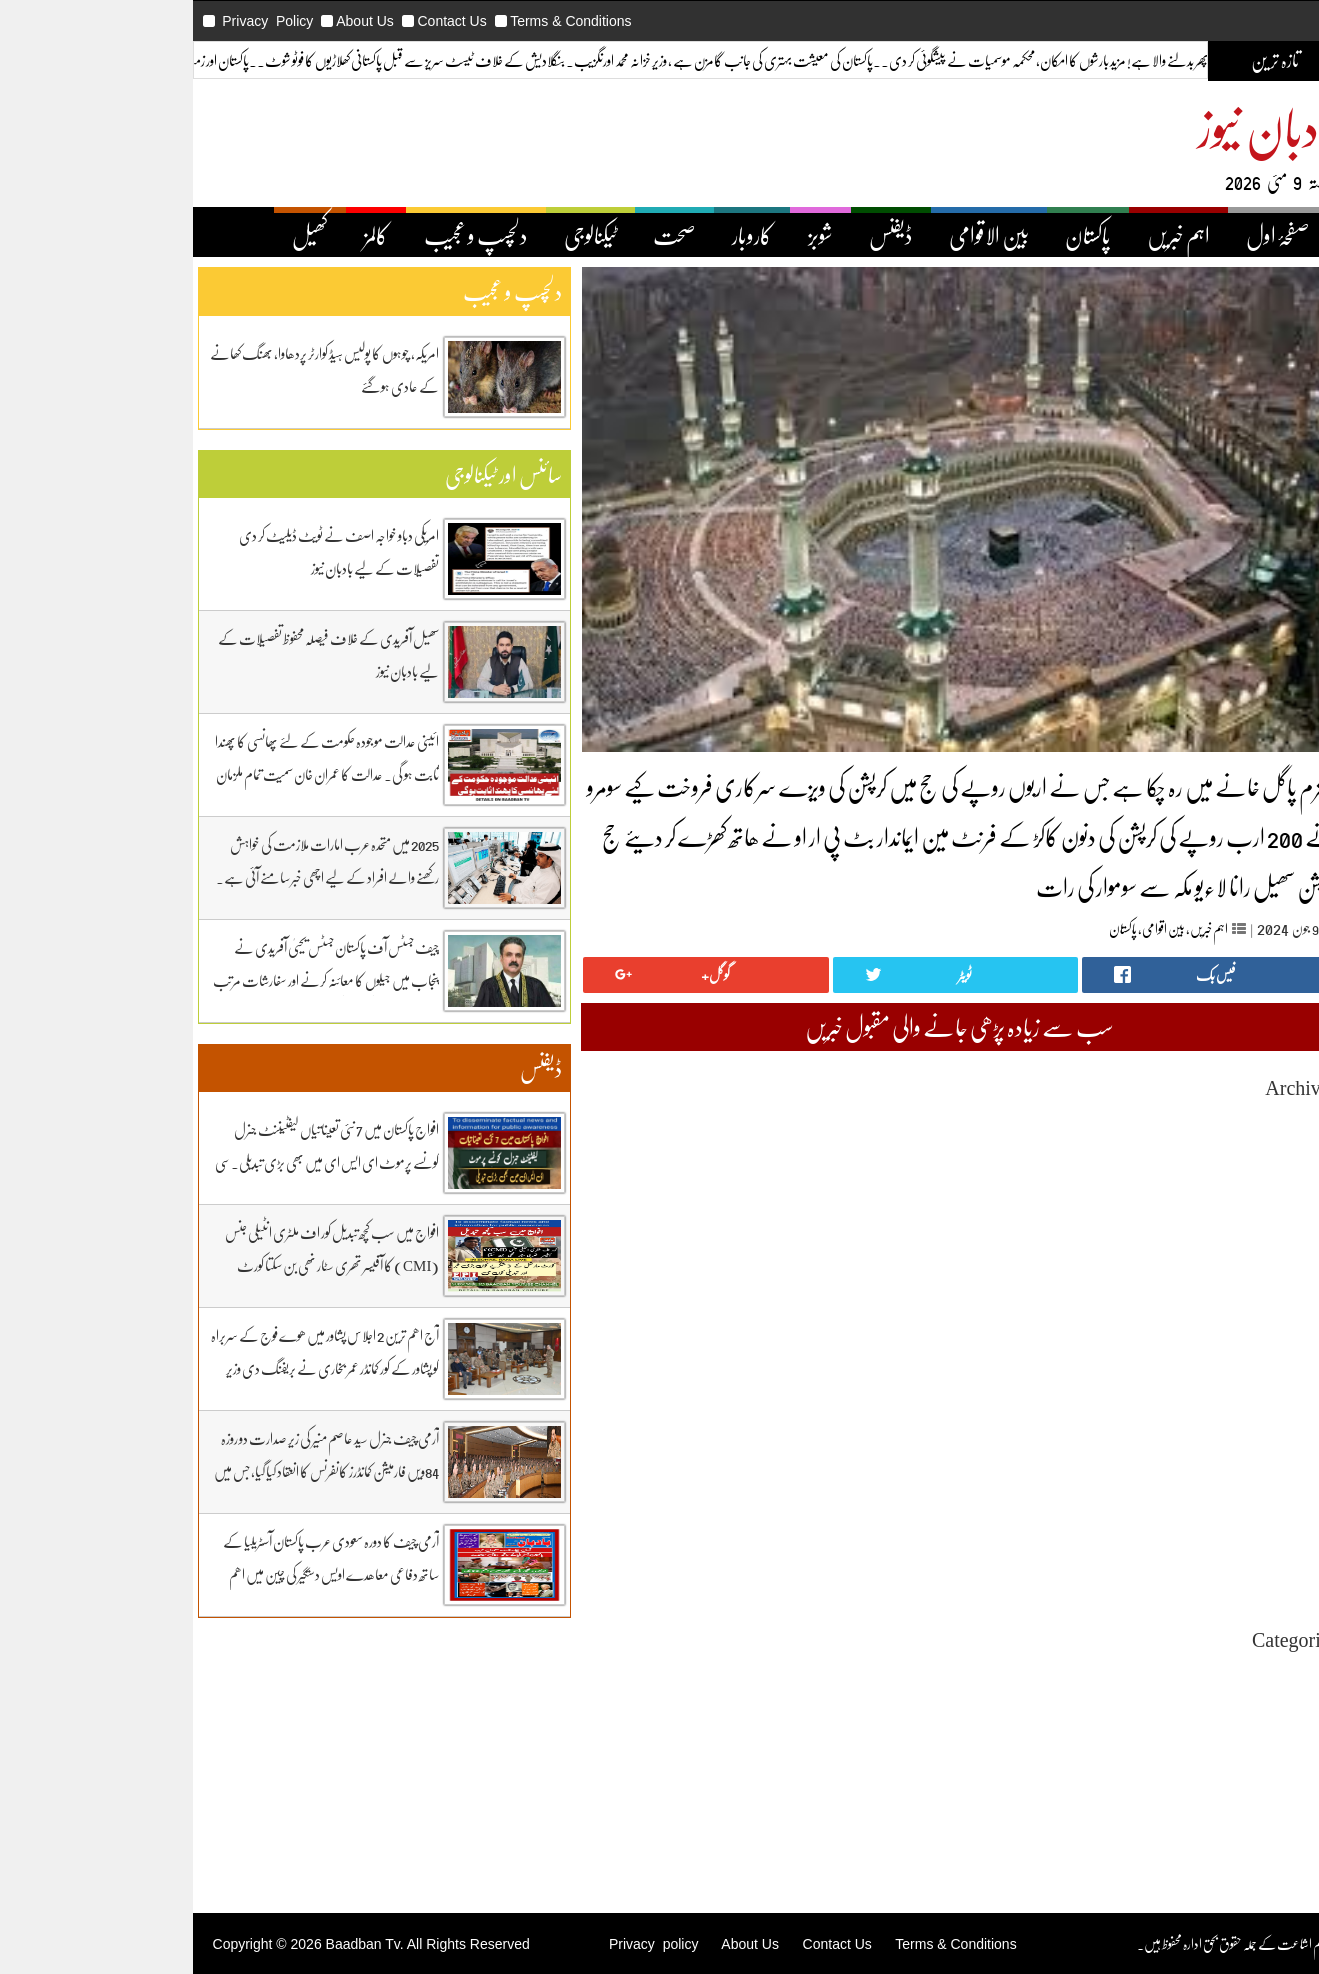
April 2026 (1200, 1137)
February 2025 (1190, 1389)
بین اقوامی (1055, 928)
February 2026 (1190, 1173)
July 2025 (1203, 1299)
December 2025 (1186, 1209)
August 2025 (1194, 1281)
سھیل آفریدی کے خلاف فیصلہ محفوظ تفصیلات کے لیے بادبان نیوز (220, 654)
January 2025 (1193, 1407)
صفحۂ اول (1170, 235)
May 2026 (1202, 1119)
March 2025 (1197, 1371)
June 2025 (1202, 1317)
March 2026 (1197, 1155)
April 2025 (1200, 1353)
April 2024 (1200, 1569)
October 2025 (1192, 1245)
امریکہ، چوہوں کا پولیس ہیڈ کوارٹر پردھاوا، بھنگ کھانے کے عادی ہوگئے (216, 369)
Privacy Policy (159, 21)
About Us (257, 21)
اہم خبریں (1070, 235)
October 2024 (1192, 1461)
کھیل (202, 235)
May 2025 (1202, 1335)
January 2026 (1193, 1191)
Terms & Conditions (462, 21)
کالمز (268, 235)
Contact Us (343, 21)
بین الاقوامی (881, 235)
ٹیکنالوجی (482, 235)
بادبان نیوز (1160, 126)
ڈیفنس (783, 235)
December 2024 (1186, 1425)
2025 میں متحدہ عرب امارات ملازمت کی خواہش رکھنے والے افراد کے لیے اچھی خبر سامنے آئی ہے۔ (219, 860)
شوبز (712, 235)
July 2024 (1203, 1515)
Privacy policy (545, 1944)
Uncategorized (1189, 1671)
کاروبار (644, 235)
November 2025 (1185, 1227)
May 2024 (1202, 1551)
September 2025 (1185, 1263)
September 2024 (1185, 1479)
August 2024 (1194, 1497)
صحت (566, 235)
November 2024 (1185, 1443)
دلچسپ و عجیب (368, 235)
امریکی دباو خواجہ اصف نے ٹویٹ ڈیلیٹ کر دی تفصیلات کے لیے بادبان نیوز (231, 551)
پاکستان (980, 235)
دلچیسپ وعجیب (1196, 1761)
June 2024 (1202, 1533)
